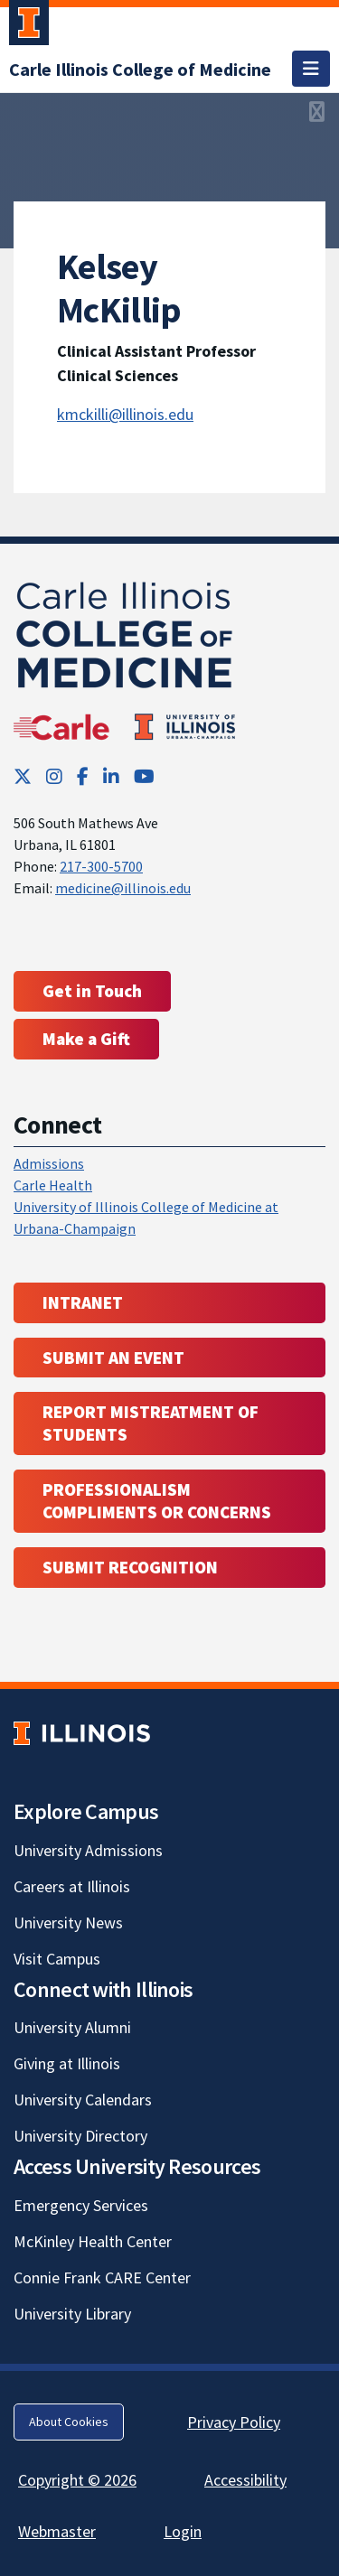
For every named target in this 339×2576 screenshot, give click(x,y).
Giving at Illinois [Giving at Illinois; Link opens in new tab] (67, 2063)
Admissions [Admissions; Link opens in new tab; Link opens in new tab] (49, 1163)
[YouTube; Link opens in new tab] (144, 776)
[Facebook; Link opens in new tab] (83, 776)
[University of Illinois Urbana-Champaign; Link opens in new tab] (29, 26)
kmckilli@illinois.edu (125, 414)
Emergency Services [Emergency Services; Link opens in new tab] (81, 2205)
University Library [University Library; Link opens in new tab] (72, 2313)
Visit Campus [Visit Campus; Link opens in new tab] (57, 1958)
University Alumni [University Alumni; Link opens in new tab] (72, 2027)
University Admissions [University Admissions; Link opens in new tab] (88, 1850)
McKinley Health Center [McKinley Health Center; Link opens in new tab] (93, 2241)
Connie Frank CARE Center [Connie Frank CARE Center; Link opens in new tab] (102, 2277)
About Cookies (68, 2421)
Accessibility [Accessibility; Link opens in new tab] (245, 2479)
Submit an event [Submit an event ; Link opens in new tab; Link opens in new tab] (113, 1357)
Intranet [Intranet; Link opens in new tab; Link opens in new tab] (82, 1302)
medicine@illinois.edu (123, 888)
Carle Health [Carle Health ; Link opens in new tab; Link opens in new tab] (53, 1185)
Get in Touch (92, 991)
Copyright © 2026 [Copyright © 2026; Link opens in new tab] (77, 2479)
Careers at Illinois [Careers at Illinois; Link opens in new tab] (72, 1886)
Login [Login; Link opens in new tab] (183, 2531)
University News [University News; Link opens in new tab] (68, 1922)
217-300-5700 (101, 866)
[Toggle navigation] (311, 69)
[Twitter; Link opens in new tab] (23, 776)
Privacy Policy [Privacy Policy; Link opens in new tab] (233, 2422)
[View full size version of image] (317, 112)
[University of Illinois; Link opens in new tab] (82, 1733)
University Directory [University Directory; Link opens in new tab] (80, 2135)
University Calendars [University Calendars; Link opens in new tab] (83, 2099)
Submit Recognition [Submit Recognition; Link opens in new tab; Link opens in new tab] (130, 1567)
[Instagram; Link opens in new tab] (54, 776)
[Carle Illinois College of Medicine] (140, 69)
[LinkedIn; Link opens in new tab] (111, 776)
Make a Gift (86, 1039)
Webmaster (57, 2531)
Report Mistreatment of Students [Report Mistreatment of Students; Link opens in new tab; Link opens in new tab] (150, 1423)
